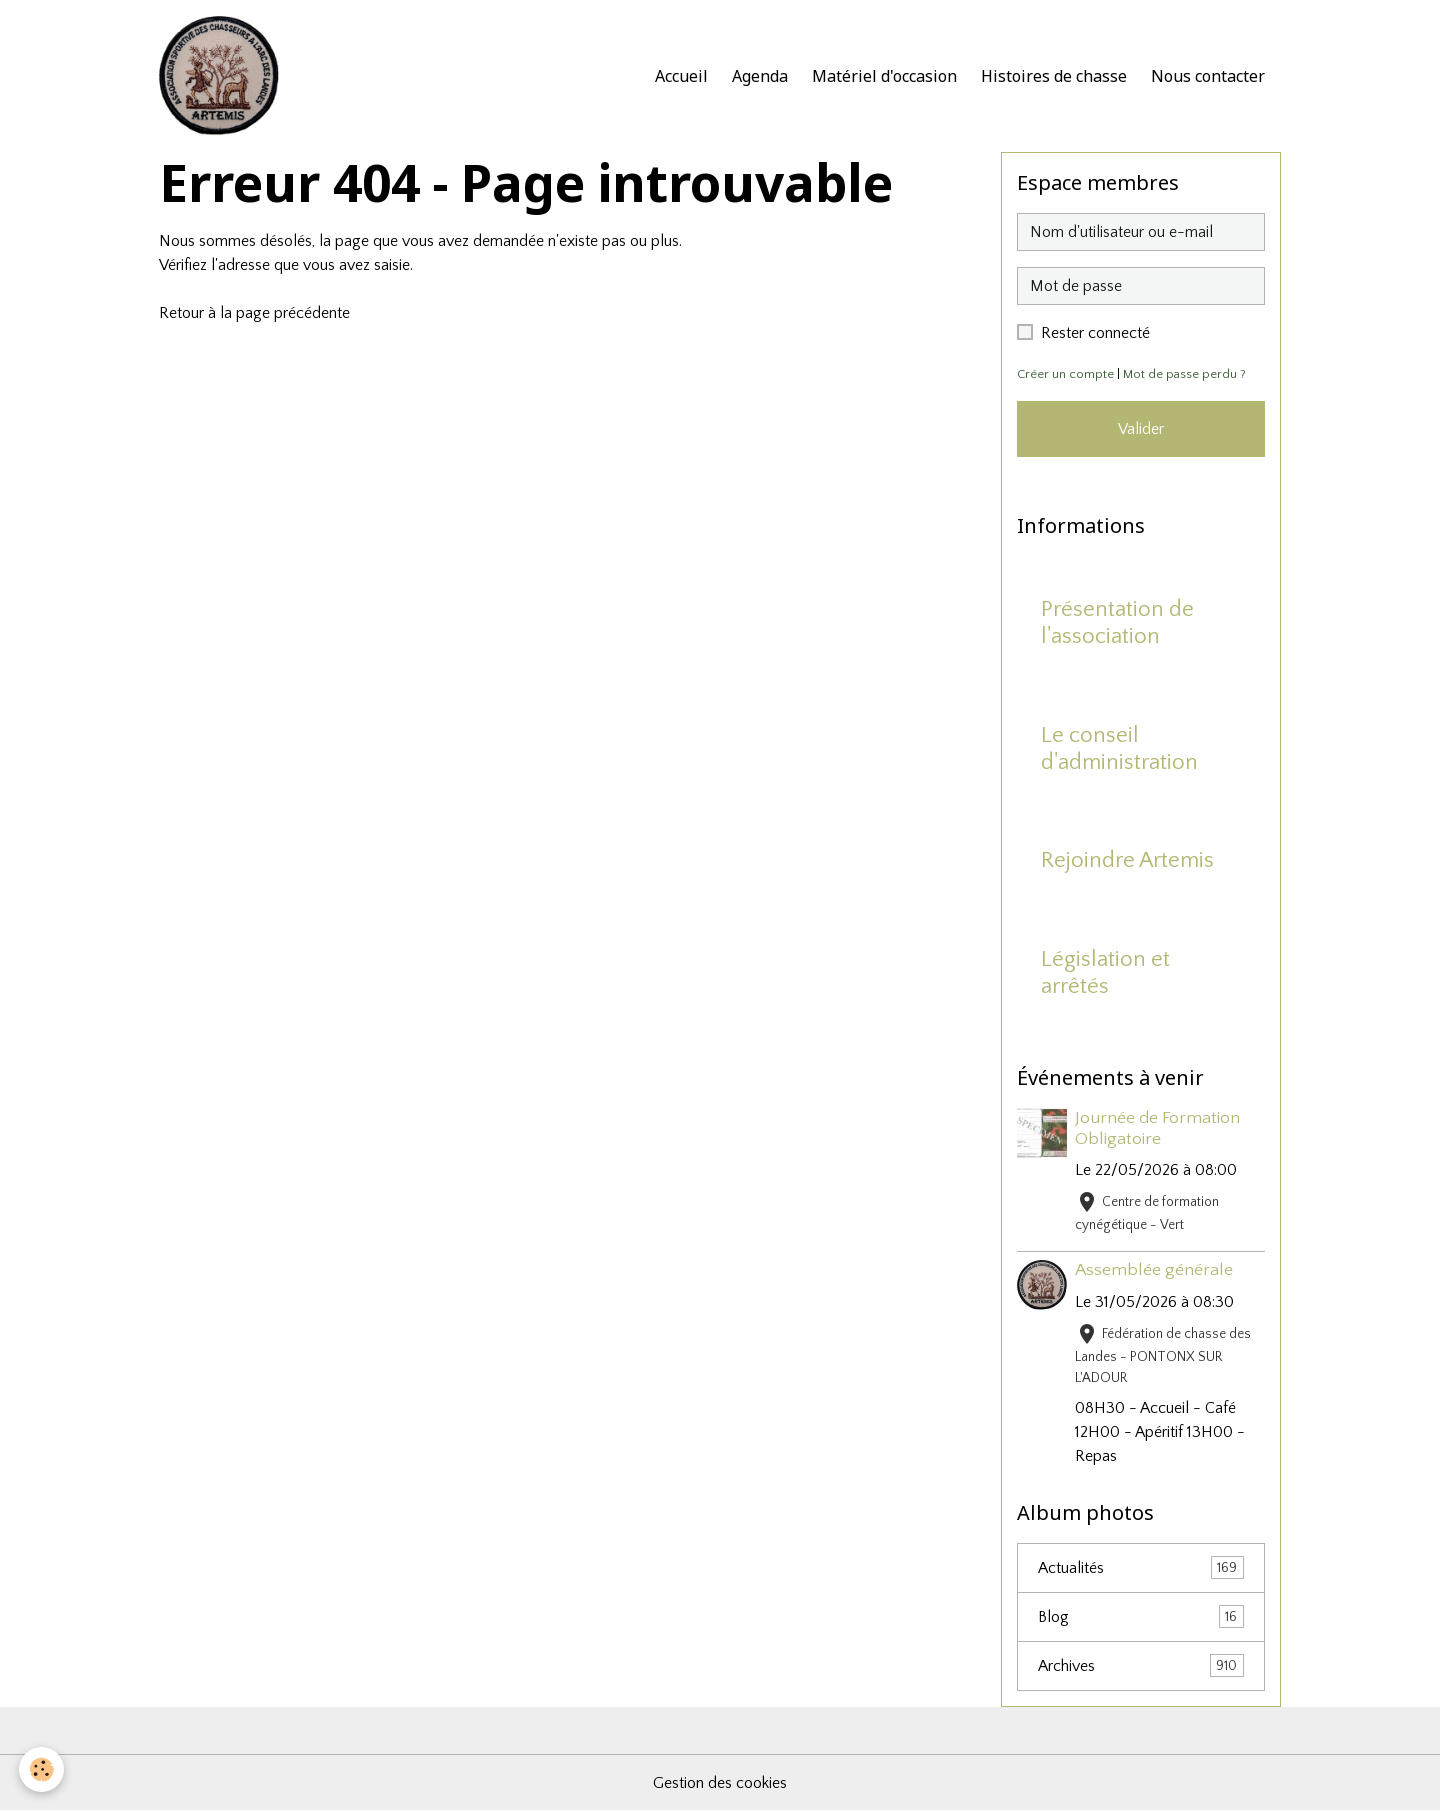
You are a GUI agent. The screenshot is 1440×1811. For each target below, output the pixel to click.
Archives (1141, 1665)
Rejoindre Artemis (1127, 860)
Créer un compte (1065, 374)
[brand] (223, 76)
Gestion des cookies (720, 1783)
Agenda (760, 76)
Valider (1141, 429)
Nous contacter (1208, 76)
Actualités (1141, 1567)
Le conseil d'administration (1119, 749)
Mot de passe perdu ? (1184, 374)
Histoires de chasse (1054, 76)
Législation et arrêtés (1105, 973)
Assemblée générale (1154, 1270)
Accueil (681, 76)
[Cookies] (42, 1769)
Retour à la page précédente (254, 313)
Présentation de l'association (1117, 623)
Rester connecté (1095, 333)
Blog (1141, 1616)
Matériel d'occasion (884, 76)
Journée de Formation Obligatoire (1157, 1128)
